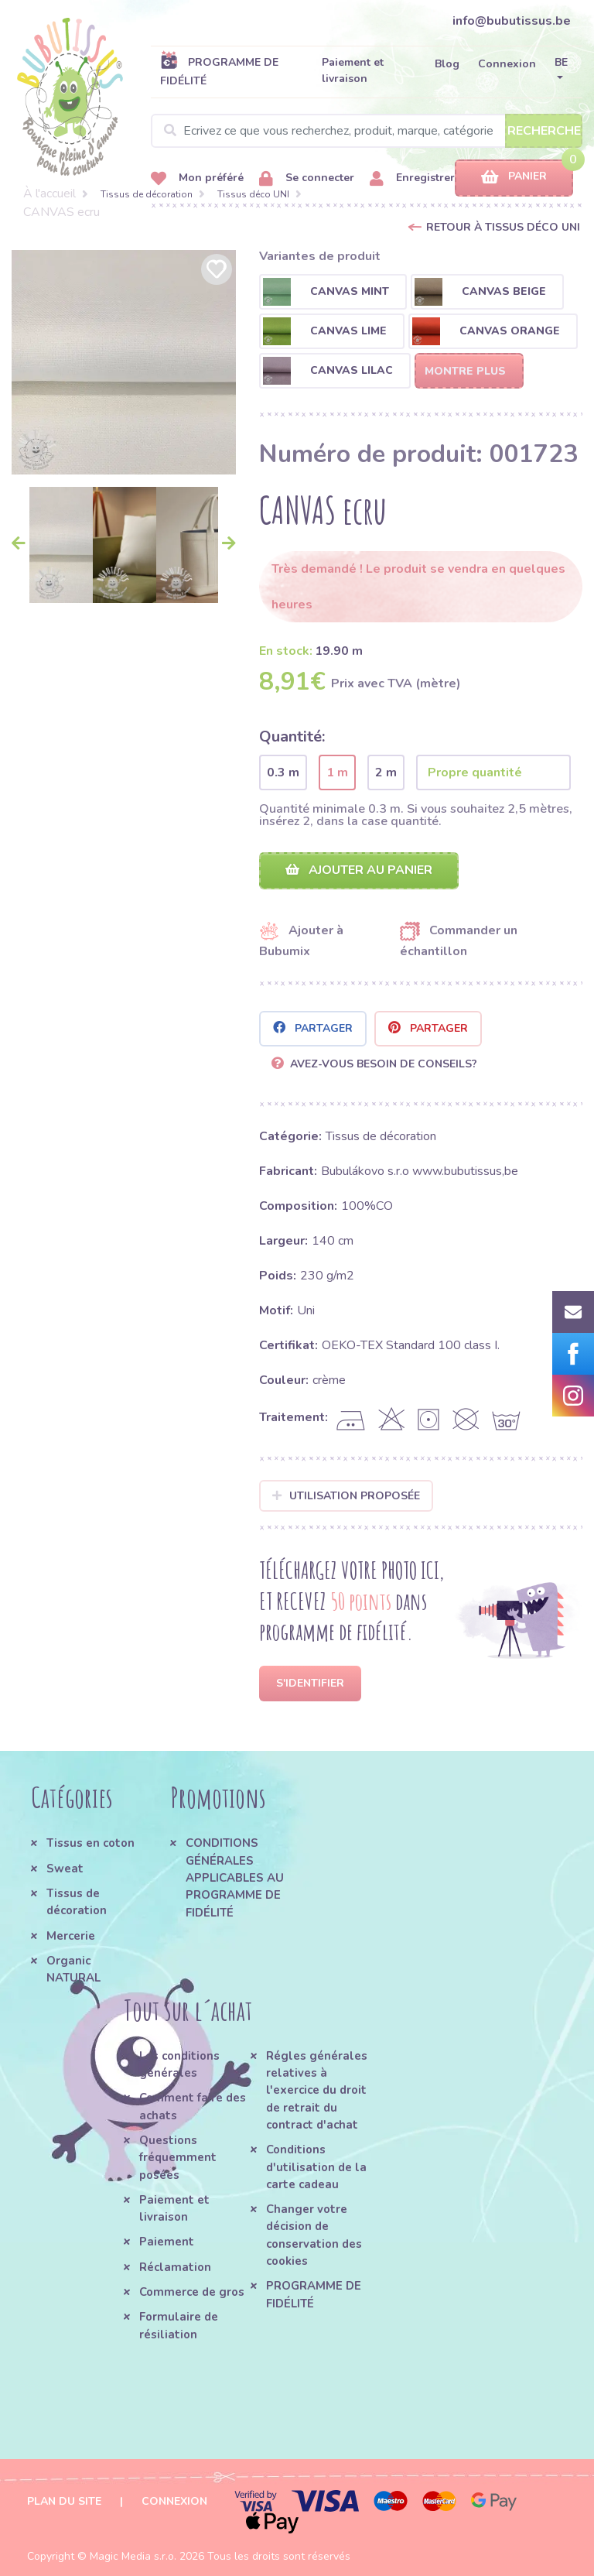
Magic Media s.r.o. (133, 2556)
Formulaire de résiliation (178, 2325)
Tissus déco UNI (253, 194)
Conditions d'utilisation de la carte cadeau (316, 2167)
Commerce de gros (191, 2292)
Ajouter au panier (358, 870)
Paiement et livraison (353, 70)
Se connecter (306, 178)
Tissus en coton (90, 1843)
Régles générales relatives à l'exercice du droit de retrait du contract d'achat (316, 2090)
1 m (337, 772)
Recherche (544, 130)
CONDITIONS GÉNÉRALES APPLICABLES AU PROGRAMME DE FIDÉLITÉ (235, 1877)
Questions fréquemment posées (178, 2157)
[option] (124, 362)
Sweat (65, 1868)
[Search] (366, 131)
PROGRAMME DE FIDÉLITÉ (219, 71)
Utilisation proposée (346, 1495)
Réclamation (175, 2267)
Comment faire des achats (192, 2106)
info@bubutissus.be (511, 20)
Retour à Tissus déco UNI (503, 227)
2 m (386, 772)
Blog (447, 64)
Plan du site (64, 2501)
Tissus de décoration (147, 194)
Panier (514, 177)
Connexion (507, 64)
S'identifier (310, 1683)
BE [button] (561, 62)
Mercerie (70, 1936)
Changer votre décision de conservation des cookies (314, 2235)
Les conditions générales (179, 2064)
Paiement (166, 2241)
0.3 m (283, 772)
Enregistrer (412, 178)
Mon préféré (197, 178)
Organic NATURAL (73, 1969)
